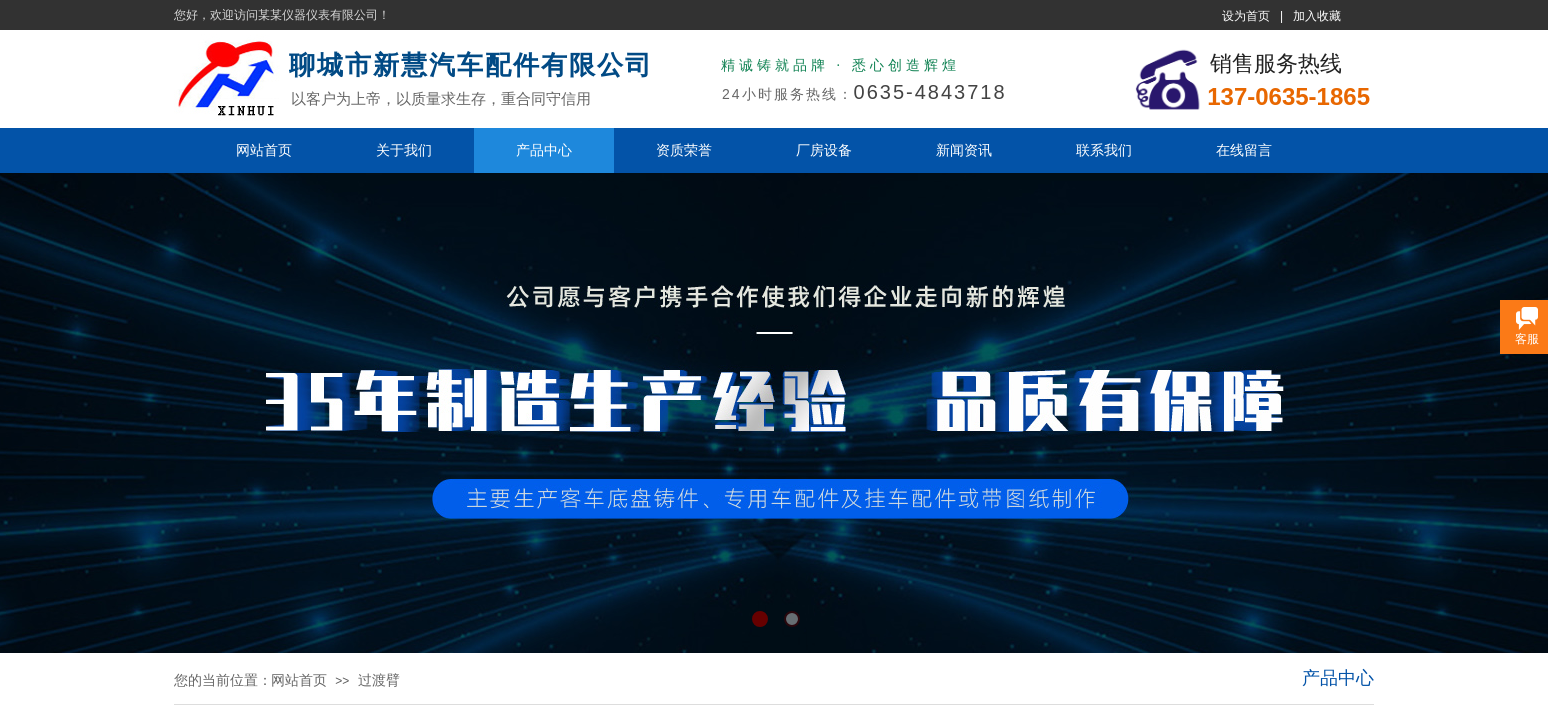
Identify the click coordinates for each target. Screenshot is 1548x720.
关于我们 (404, 150)
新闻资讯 (964, 150)
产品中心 (544, 150)
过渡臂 (379, 680)
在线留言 (1244, 150)
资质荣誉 (684, 150)
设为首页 (1246, 16)
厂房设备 (824, 150)
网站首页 (264, 150)
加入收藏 (1317, 16)
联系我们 (1104, 150)
